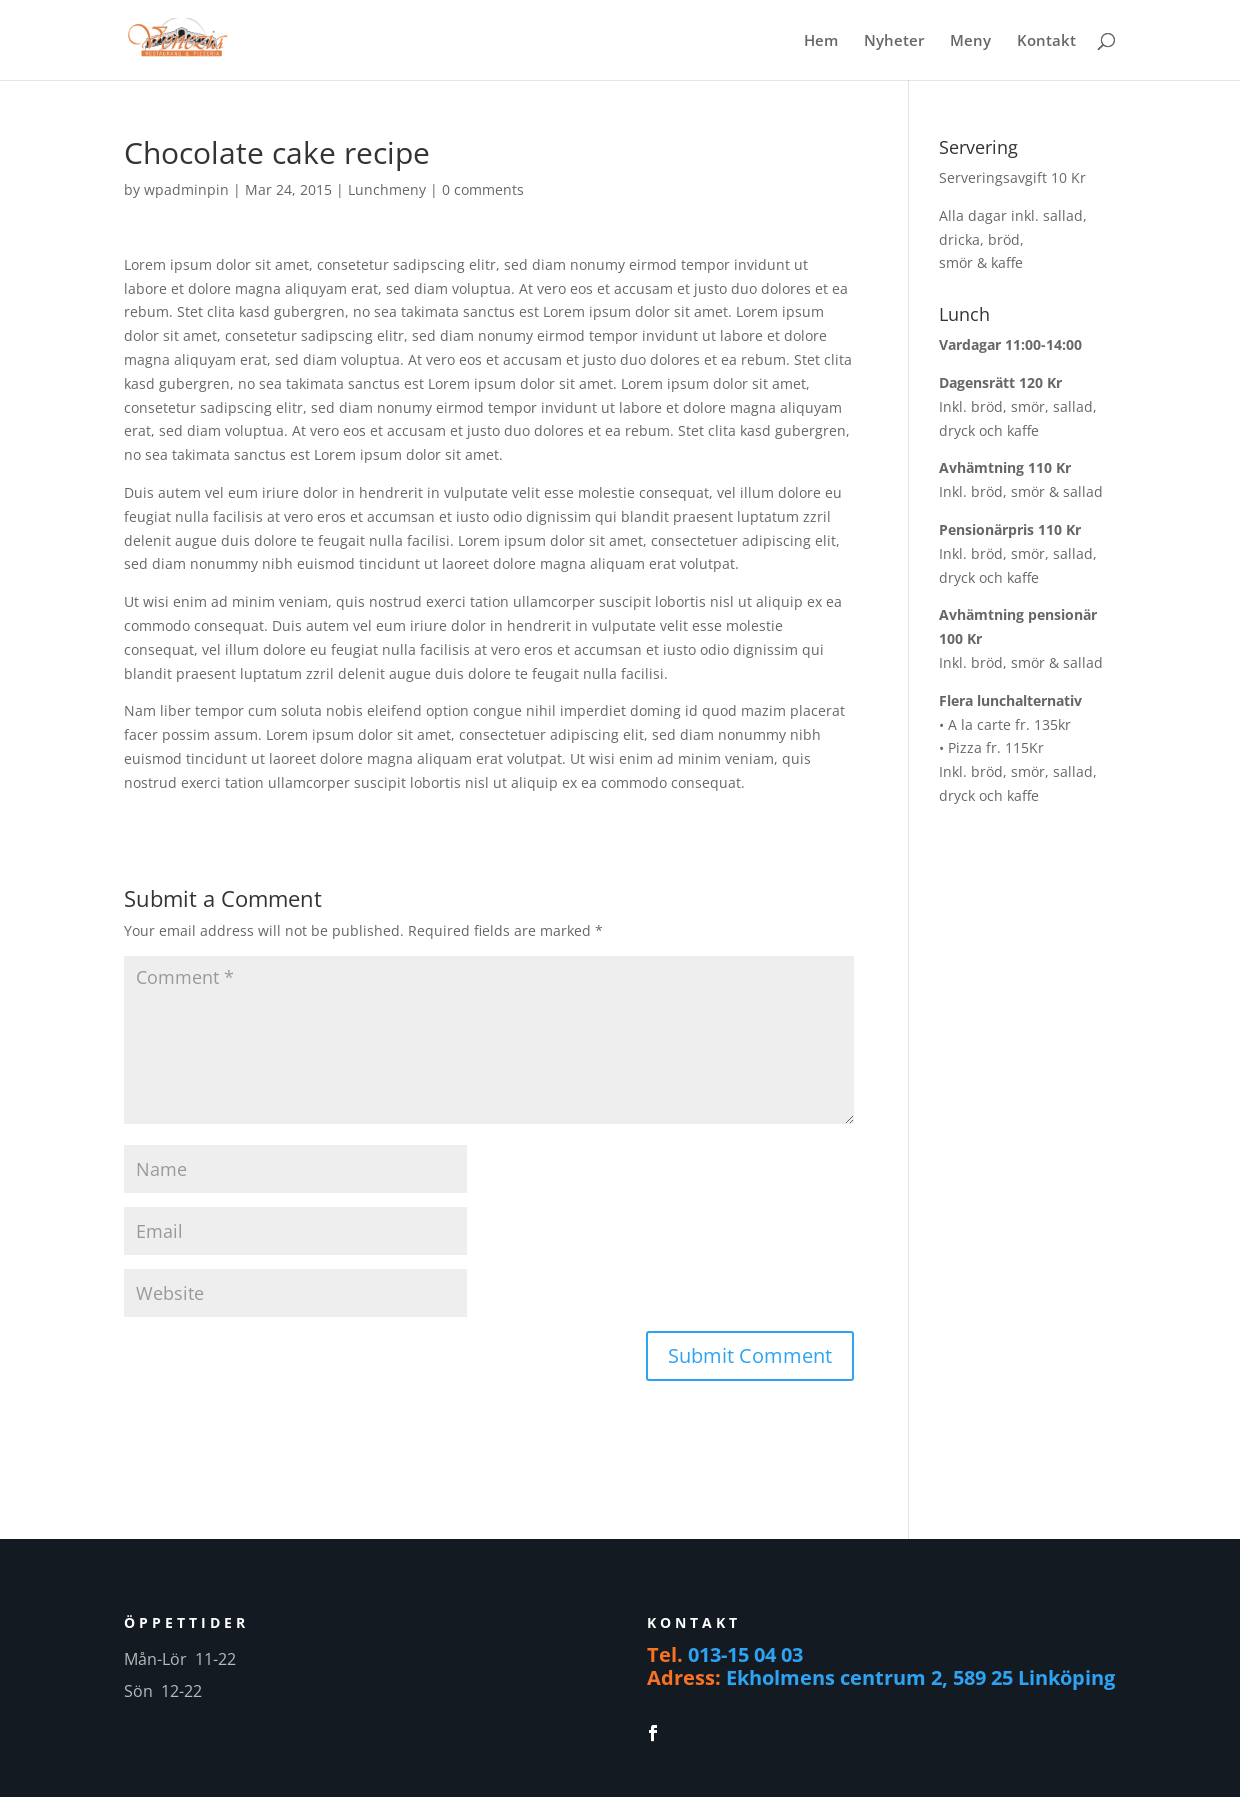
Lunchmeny (387, 189)
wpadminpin (186, 189)
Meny (970, 41)
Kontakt (1046, 41)
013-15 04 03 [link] (745, 1654)
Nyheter (894, 41)
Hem (821, 41)
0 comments (483, 189)
